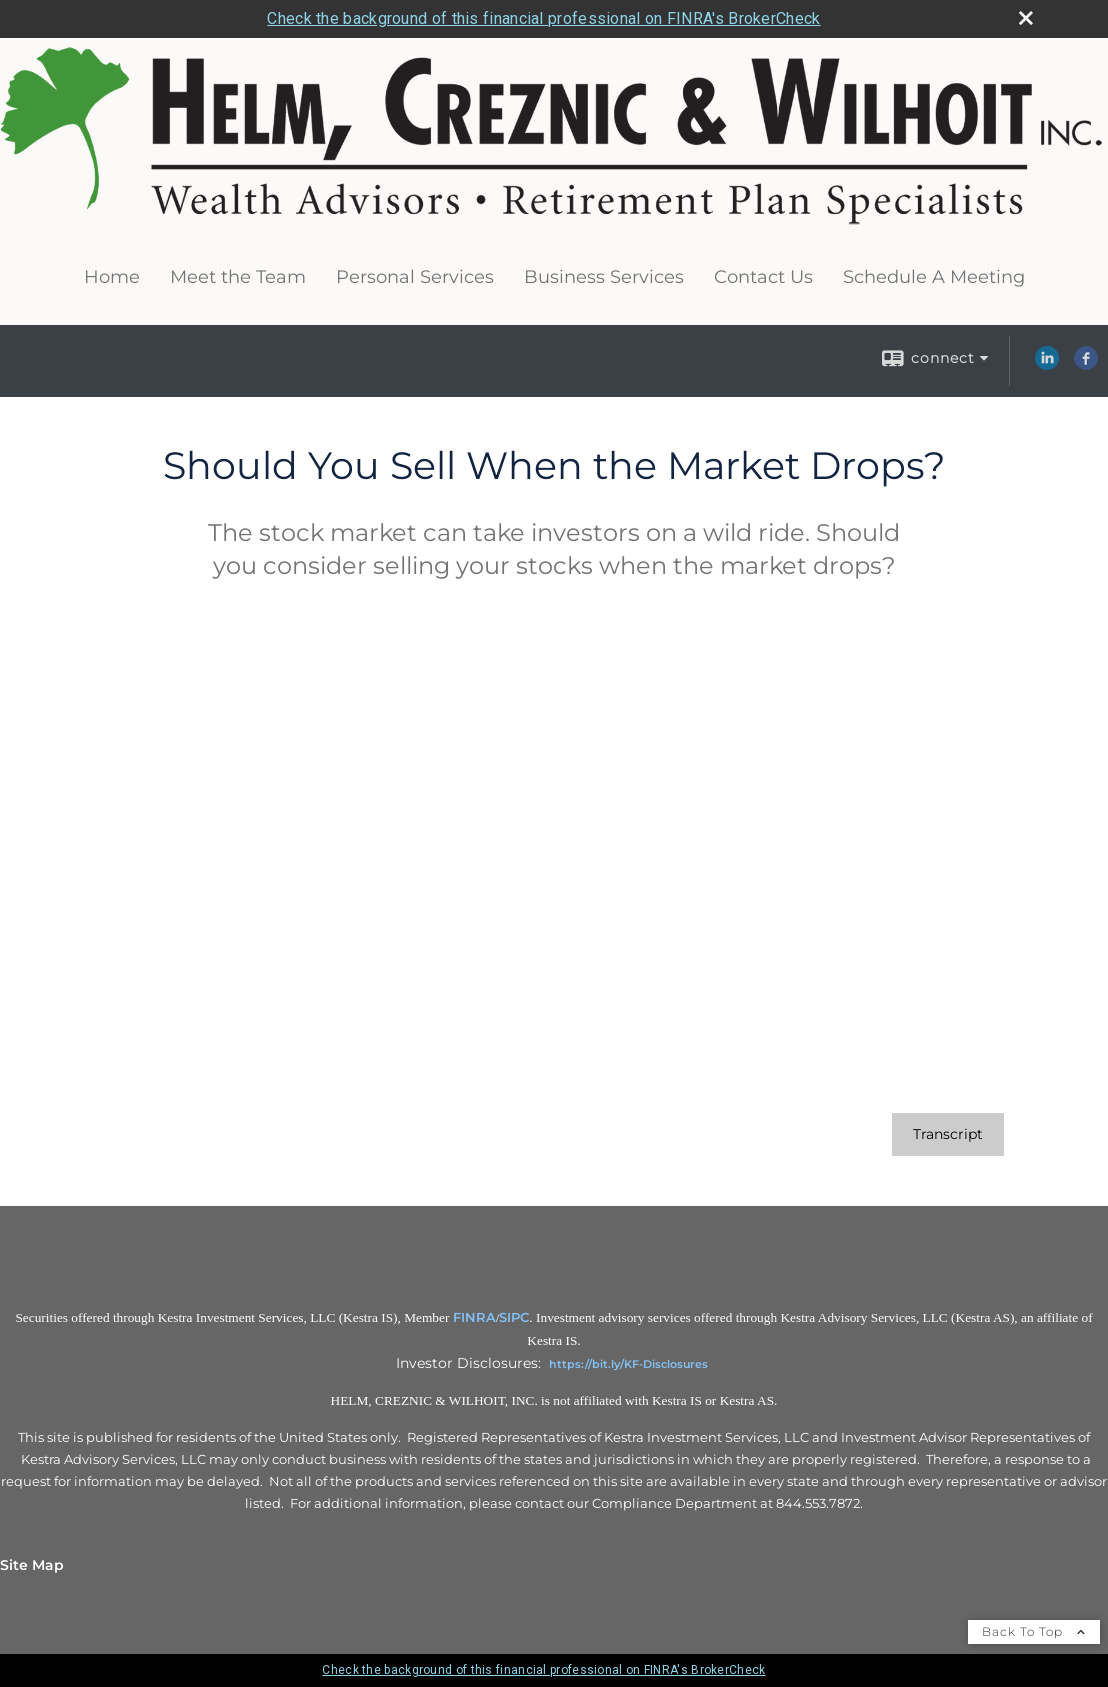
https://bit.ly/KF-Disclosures (628, 1364)
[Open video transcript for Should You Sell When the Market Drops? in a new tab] (948, 1134)
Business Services (604, 277)
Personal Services (415, 277)
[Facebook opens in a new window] (1086, 365)
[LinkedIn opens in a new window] (1047, 365)
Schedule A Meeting (934, 277)
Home (112, 277)
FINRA (474, 1317)
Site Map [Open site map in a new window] (32, 1565)
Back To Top (1034, 1631)
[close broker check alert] (1026, 18)
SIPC (514, 1317)
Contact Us (763, 277)
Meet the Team (238, 277)
